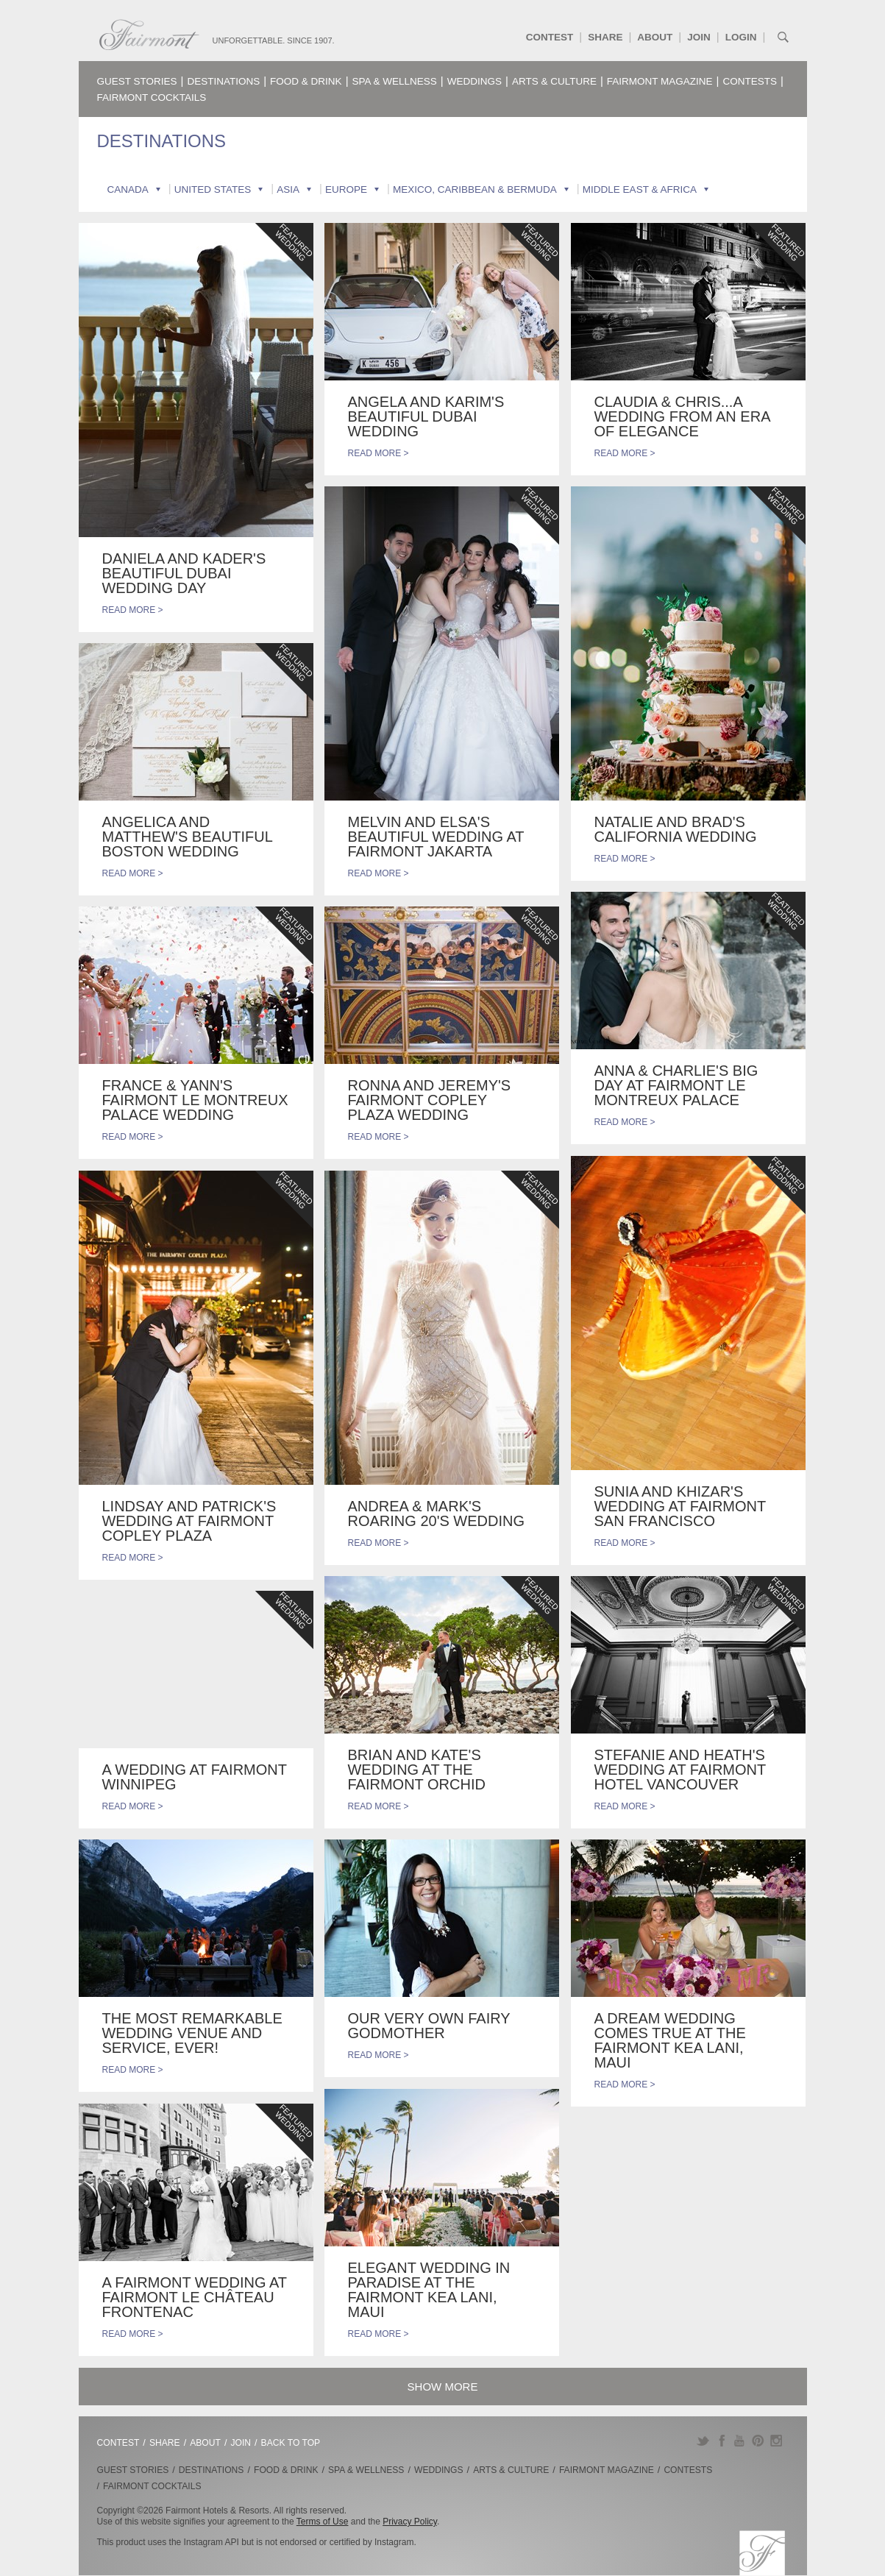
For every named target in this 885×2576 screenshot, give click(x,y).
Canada (128, 189)
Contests (750, 81)
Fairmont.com (149, 35)
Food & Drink (306, 81)
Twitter (703, 2441)
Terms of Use (322, 2521)
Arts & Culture (554, 81)
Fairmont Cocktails (152, 97)
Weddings (474, 81)
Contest (550, 37)
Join (699, 37)
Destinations (223, 81)
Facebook (721, 2441)
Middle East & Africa (640, 189)
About (654, 37)
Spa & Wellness (394, 81)
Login (741, 37)
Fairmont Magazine (660, 81)
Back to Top (291, 2443)
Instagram (776, 2441)
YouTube (739, 2441)
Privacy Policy (410, 2521)
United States (213, 189)
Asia (288, 189)
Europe (346, 189)
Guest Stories (137, 81)
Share (605, 37)
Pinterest (758, 2441)
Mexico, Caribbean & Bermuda (475, 189)
